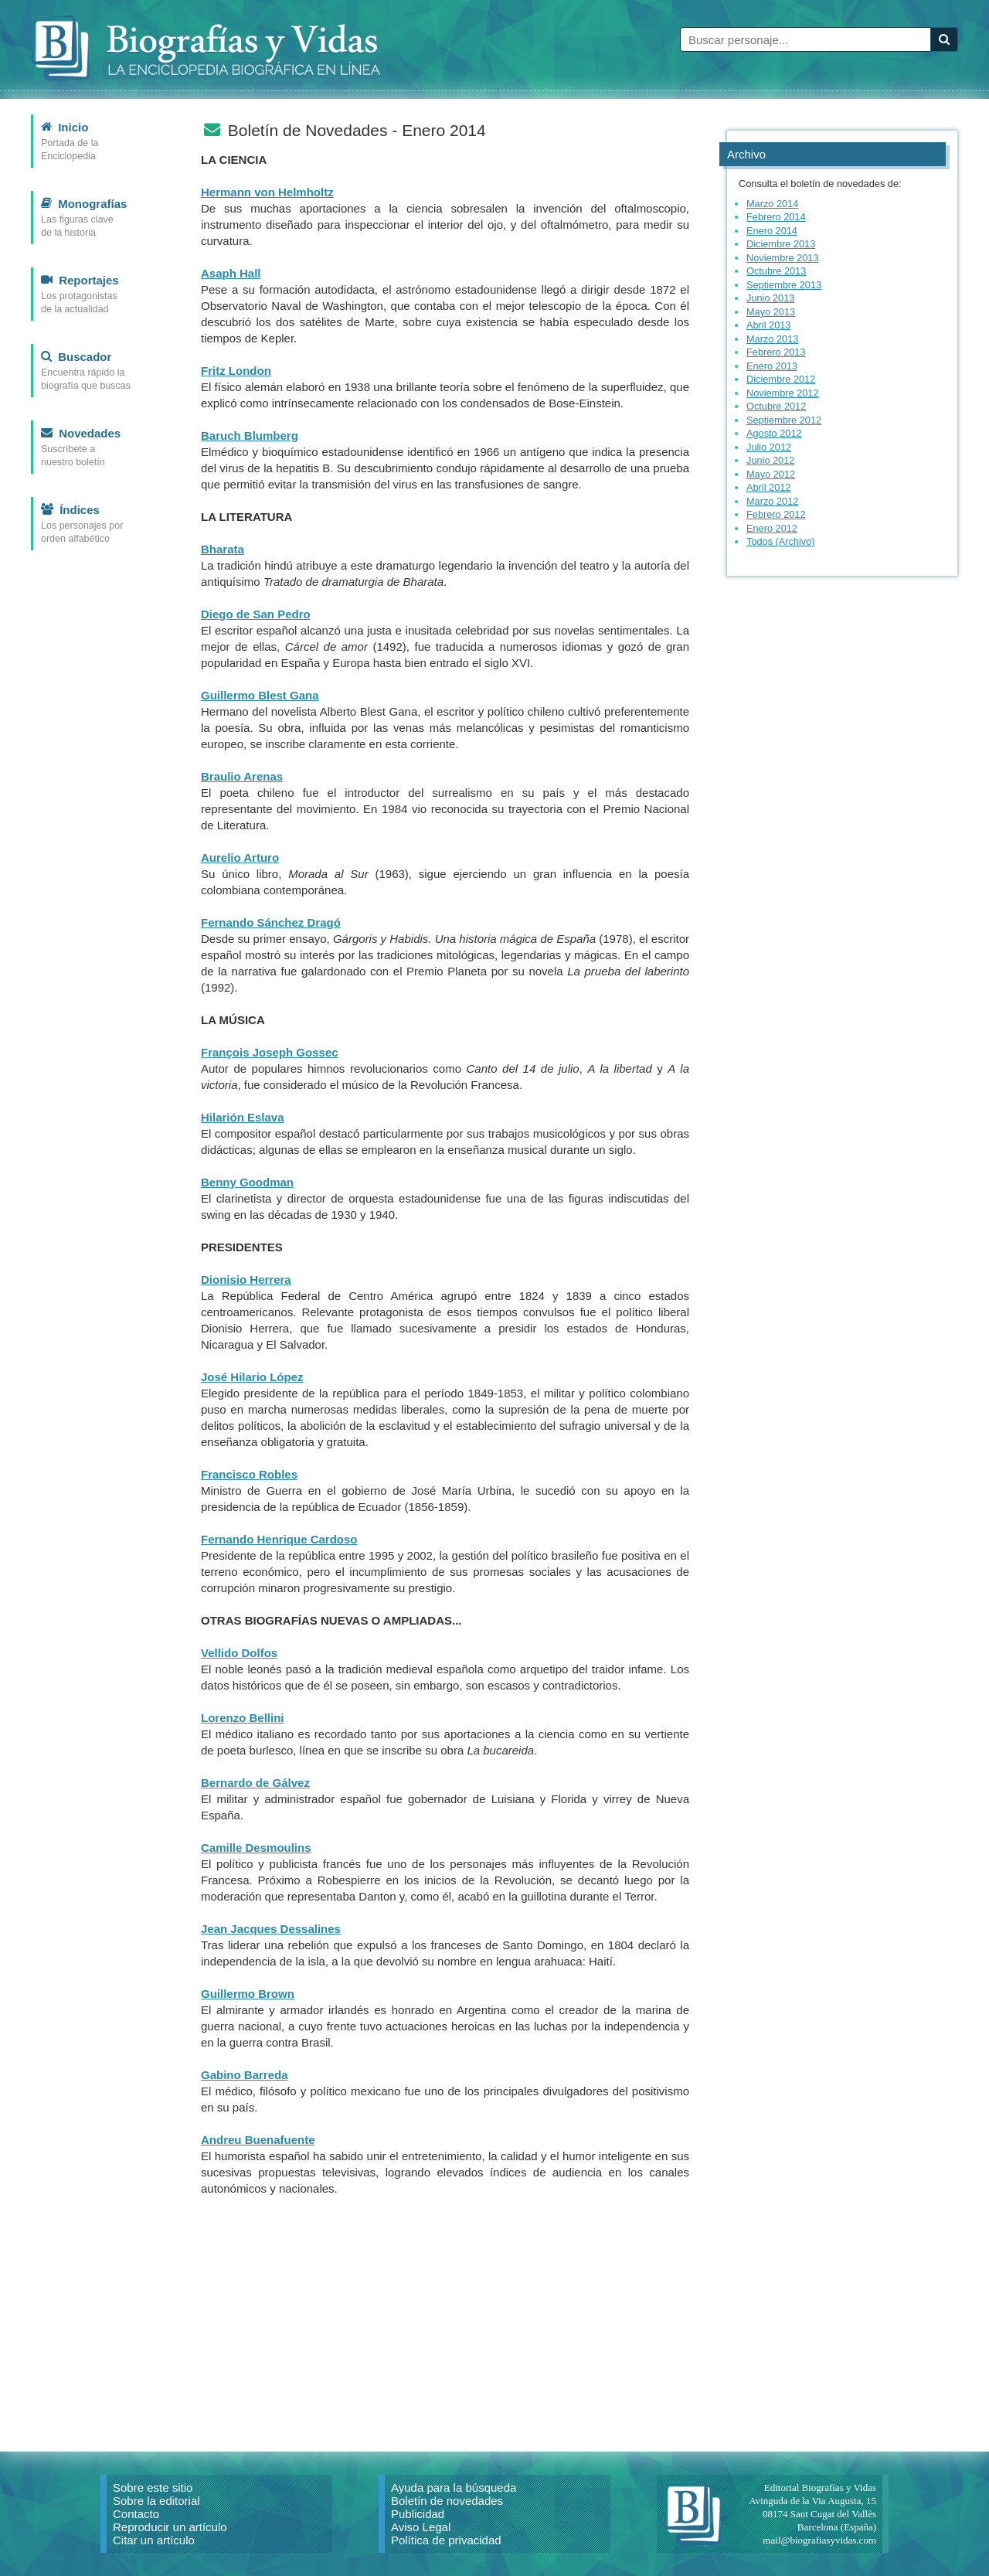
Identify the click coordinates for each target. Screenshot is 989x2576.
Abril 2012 (768, 487)
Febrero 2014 (776, 217)
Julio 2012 (768, 447)
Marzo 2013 (772, 339)
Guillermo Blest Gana (260, 695)
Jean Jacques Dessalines (271, 1928)
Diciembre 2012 (780, 379)
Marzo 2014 (772, 203)
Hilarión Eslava (242, 1117)
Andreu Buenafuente (258, 2139)
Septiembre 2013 (783, 285)
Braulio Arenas (242, 776)
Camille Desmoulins (256, 1847)
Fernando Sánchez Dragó (271, 922)
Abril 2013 (768, 325)
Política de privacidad (446, 2540)
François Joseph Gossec (269, 1052)
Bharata (222, 549)
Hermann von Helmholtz (267, 192)
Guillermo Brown (247, 1993)
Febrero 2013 (776, 352)
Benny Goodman (247, 1182)
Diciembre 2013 (780, 244)
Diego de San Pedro (256, 614)
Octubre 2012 (776, 406)
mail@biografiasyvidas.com (819, 2540)
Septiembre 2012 (783, 420)
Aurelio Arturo (240, 857)
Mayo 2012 (770, 474)
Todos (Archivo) (780, 541)
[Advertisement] (445, 2316)
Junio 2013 (770, 298)
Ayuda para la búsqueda (453, 2487)
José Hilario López (252, 1376)
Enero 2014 (771, 231)
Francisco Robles (249, 1474)
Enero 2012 (771, 528)
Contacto (136, 2513)
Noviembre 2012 (782, 393)
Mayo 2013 (770, 312)
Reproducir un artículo (170, 2526)
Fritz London (236, 370)
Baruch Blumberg (249, 435)
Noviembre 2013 (782, 258)
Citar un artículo (154, 2540)
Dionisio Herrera (246, 1279)
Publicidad (417, 2513)
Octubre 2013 (776, 271)
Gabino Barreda (244, 2074)
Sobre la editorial (156, 2500)
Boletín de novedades (447, 2500)
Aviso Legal (420, 2526)
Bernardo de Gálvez (255, 1782)
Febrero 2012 (776, 514)
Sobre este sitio (152, 2487)
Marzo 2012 (772, 501)
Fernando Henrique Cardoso (279, 1539)
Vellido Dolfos (239, 1652)
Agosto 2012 (774, 433)
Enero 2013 (771, 366)
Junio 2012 (770, 460)
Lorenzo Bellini (242, 1717)
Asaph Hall (231, 273)
